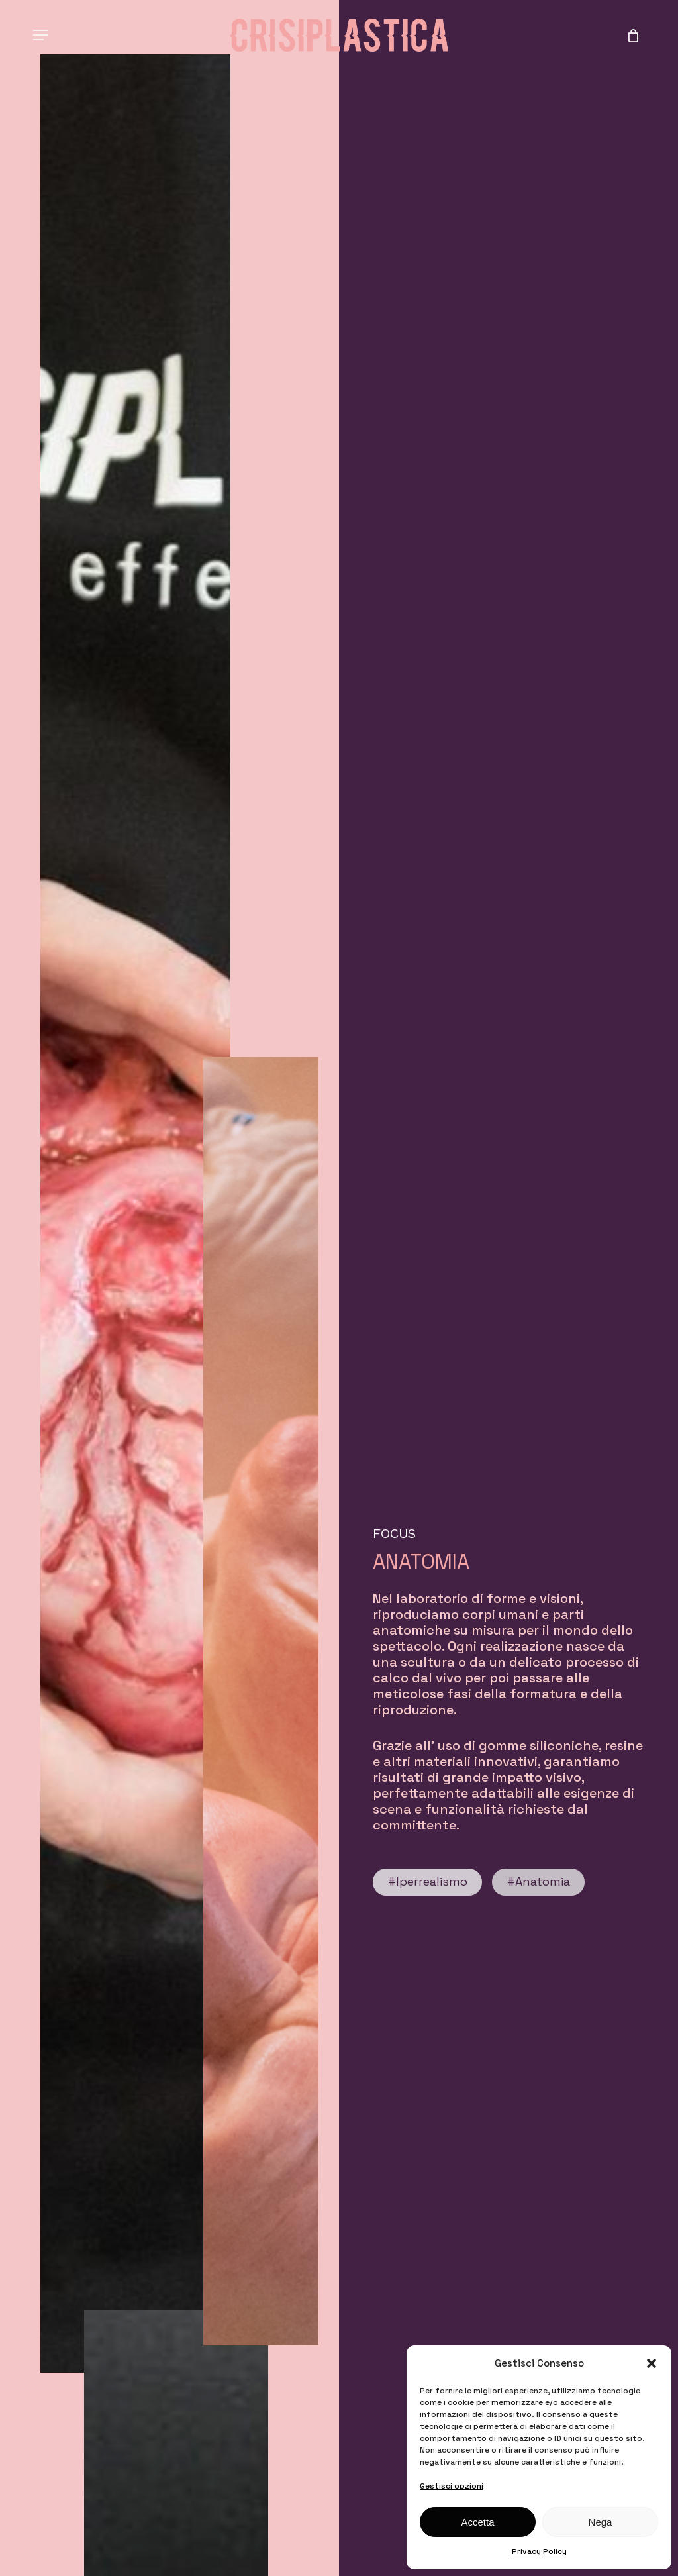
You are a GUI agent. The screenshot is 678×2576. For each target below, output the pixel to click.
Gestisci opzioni (451, 2486)
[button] (651, 2363)
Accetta (477, 2522)
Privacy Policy (539, 2551)
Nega (600, 2522)
